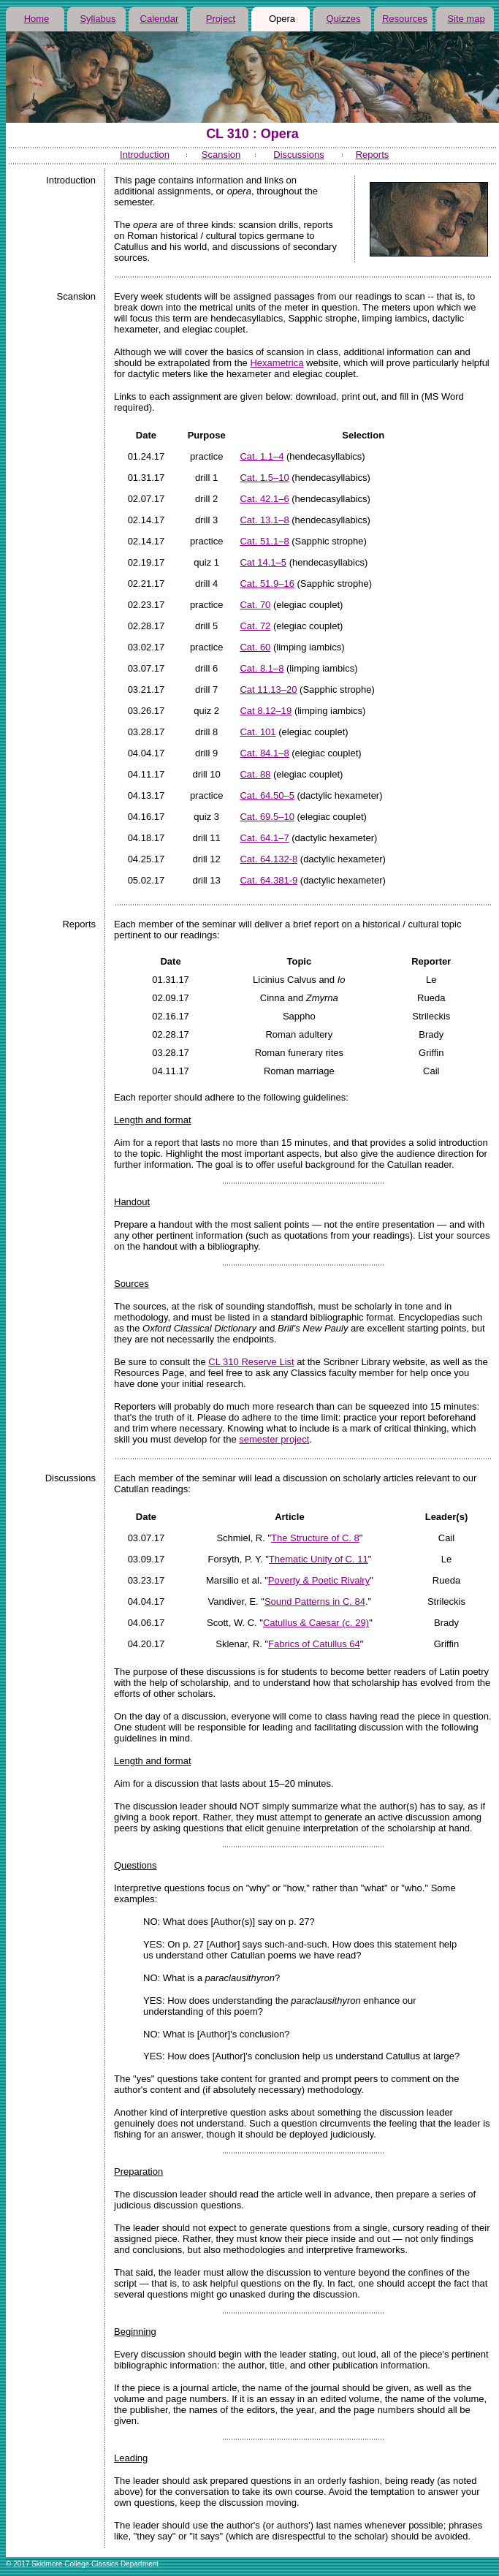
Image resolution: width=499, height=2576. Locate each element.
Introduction (144, 154)
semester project (274, 1439)
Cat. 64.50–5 (267, 795)
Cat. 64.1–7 (264, 837)
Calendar (159, 18)
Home (37, 18)
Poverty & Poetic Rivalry (319, 1580)
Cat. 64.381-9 (268, 880)
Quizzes (344, 18)
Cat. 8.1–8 (261, 668)
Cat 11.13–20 (268, 689)
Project (220, 18)
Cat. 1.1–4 (261, 456)
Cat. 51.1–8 (264, 541)
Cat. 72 (255, 625)
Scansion (221, 154)
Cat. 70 (255, 604)
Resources (404, 18)
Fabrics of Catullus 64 (314, 1643)
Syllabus (97, 18)
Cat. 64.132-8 (268, 859)
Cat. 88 (255, 774)
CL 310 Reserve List (251, 1361)
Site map (465, 18)
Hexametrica (276, 362)
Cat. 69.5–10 (267, 816)
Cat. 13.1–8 (264, 519)
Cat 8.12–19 (266, 710)
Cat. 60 (255, 647)
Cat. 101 (257, 731)
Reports (372, 154)
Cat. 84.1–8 (264, 753)
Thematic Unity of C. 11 (318, 1559)
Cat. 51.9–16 (267, 583)
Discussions (298, 154)
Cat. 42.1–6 (264, 498)
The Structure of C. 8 (315, 1537)
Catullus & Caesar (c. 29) (316, 1622)
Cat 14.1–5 (263, 562)
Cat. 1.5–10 (264, 477)
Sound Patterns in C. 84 (314, 1601)
